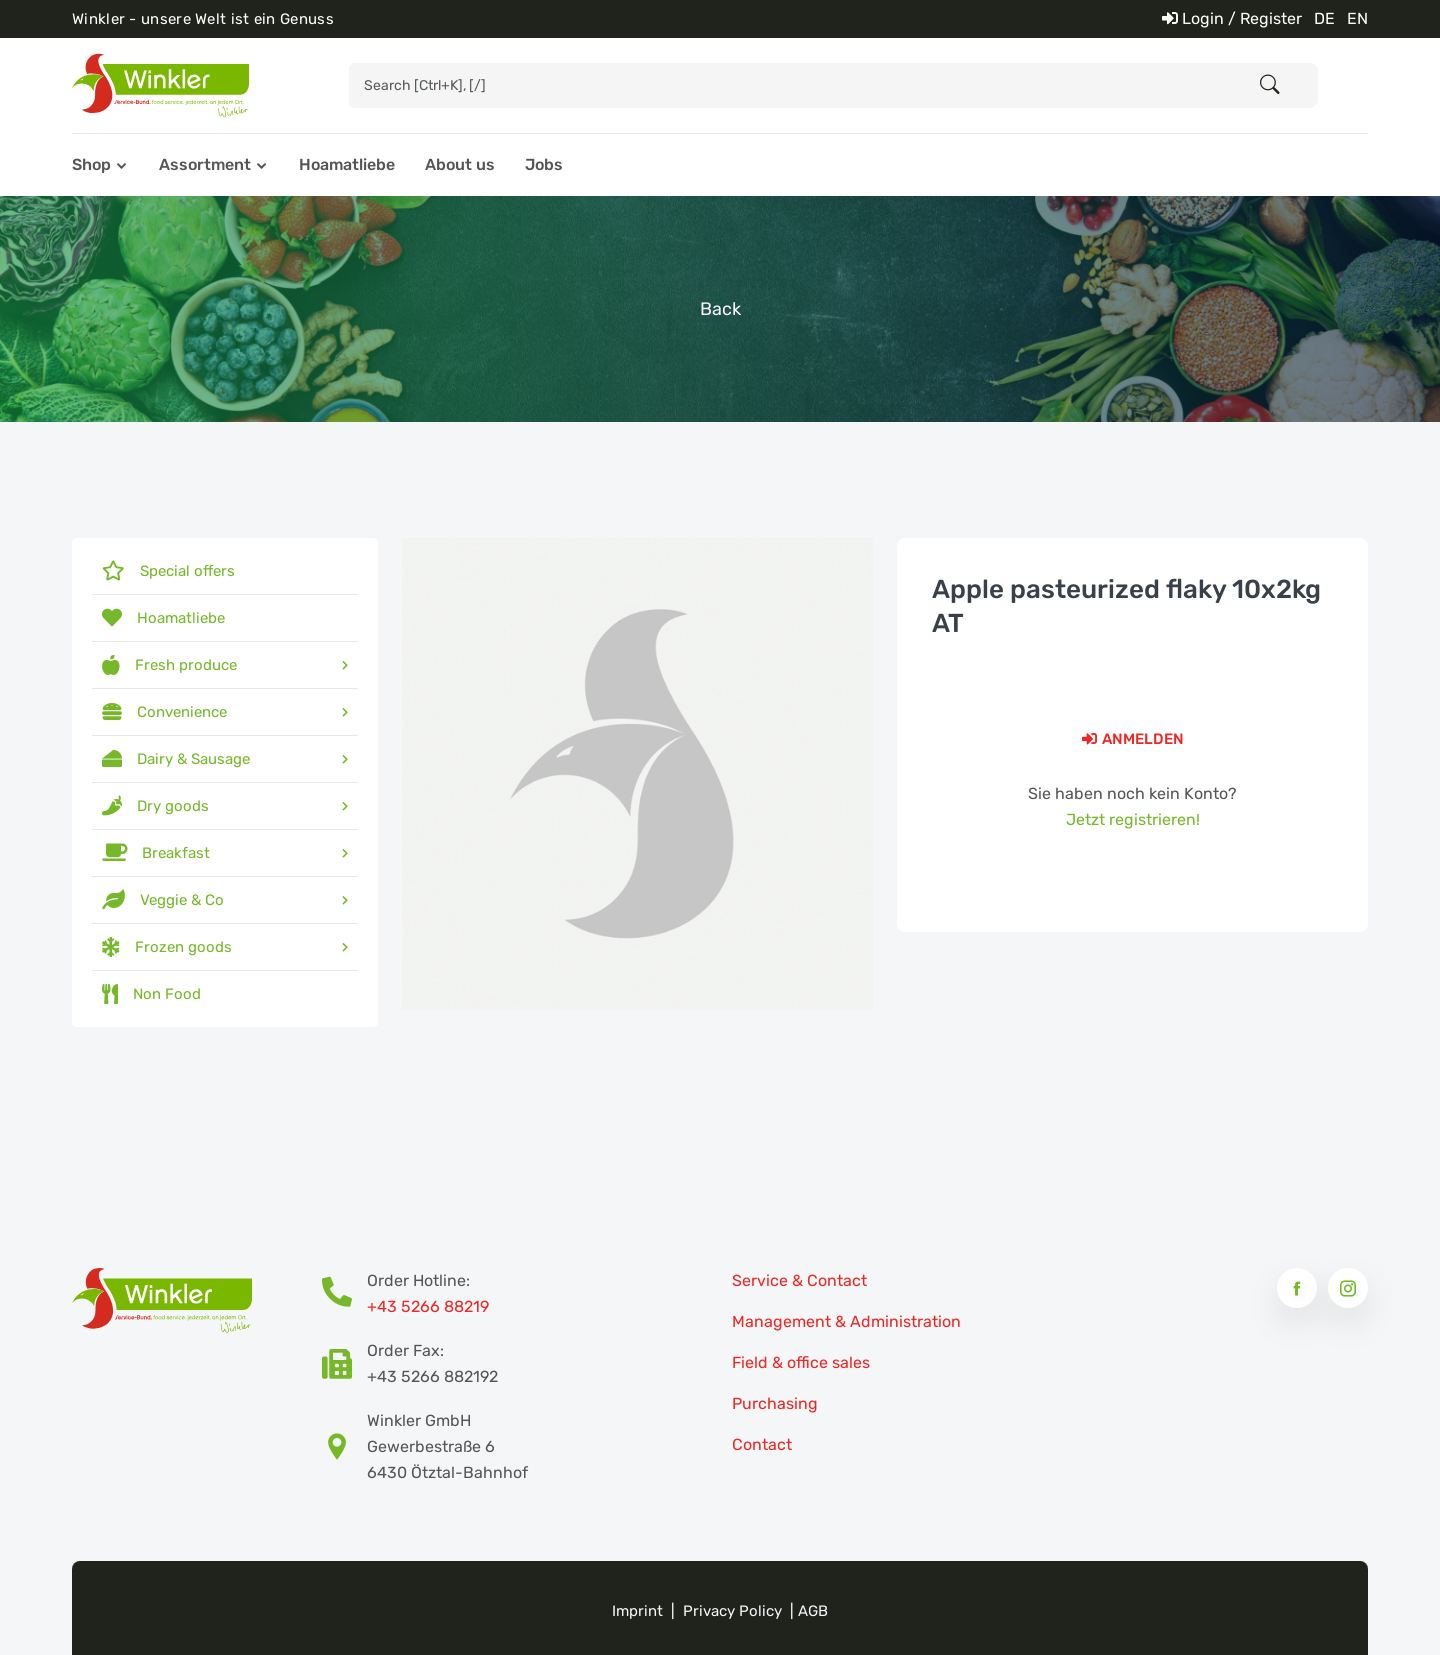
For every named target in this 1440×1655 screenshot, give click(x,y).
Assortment (205, 164)
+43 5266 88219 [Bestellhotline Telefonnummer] (428, 1306)
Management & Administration (846, 1321)
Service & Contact (799, 1280)
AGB (813, 1611)
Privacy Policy (732, 1611)
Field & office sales (801, 1362)
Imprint (637, 1611)
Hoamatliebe (347, 164)
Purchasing (775, 1403)
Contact (762, 1444)
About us (460, 164)
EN (1357, 18)
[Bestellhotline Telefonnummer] (344, 1294)
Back (720, 309)
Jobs (544, 164)
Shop (91, 164)
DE (1324, 18)
